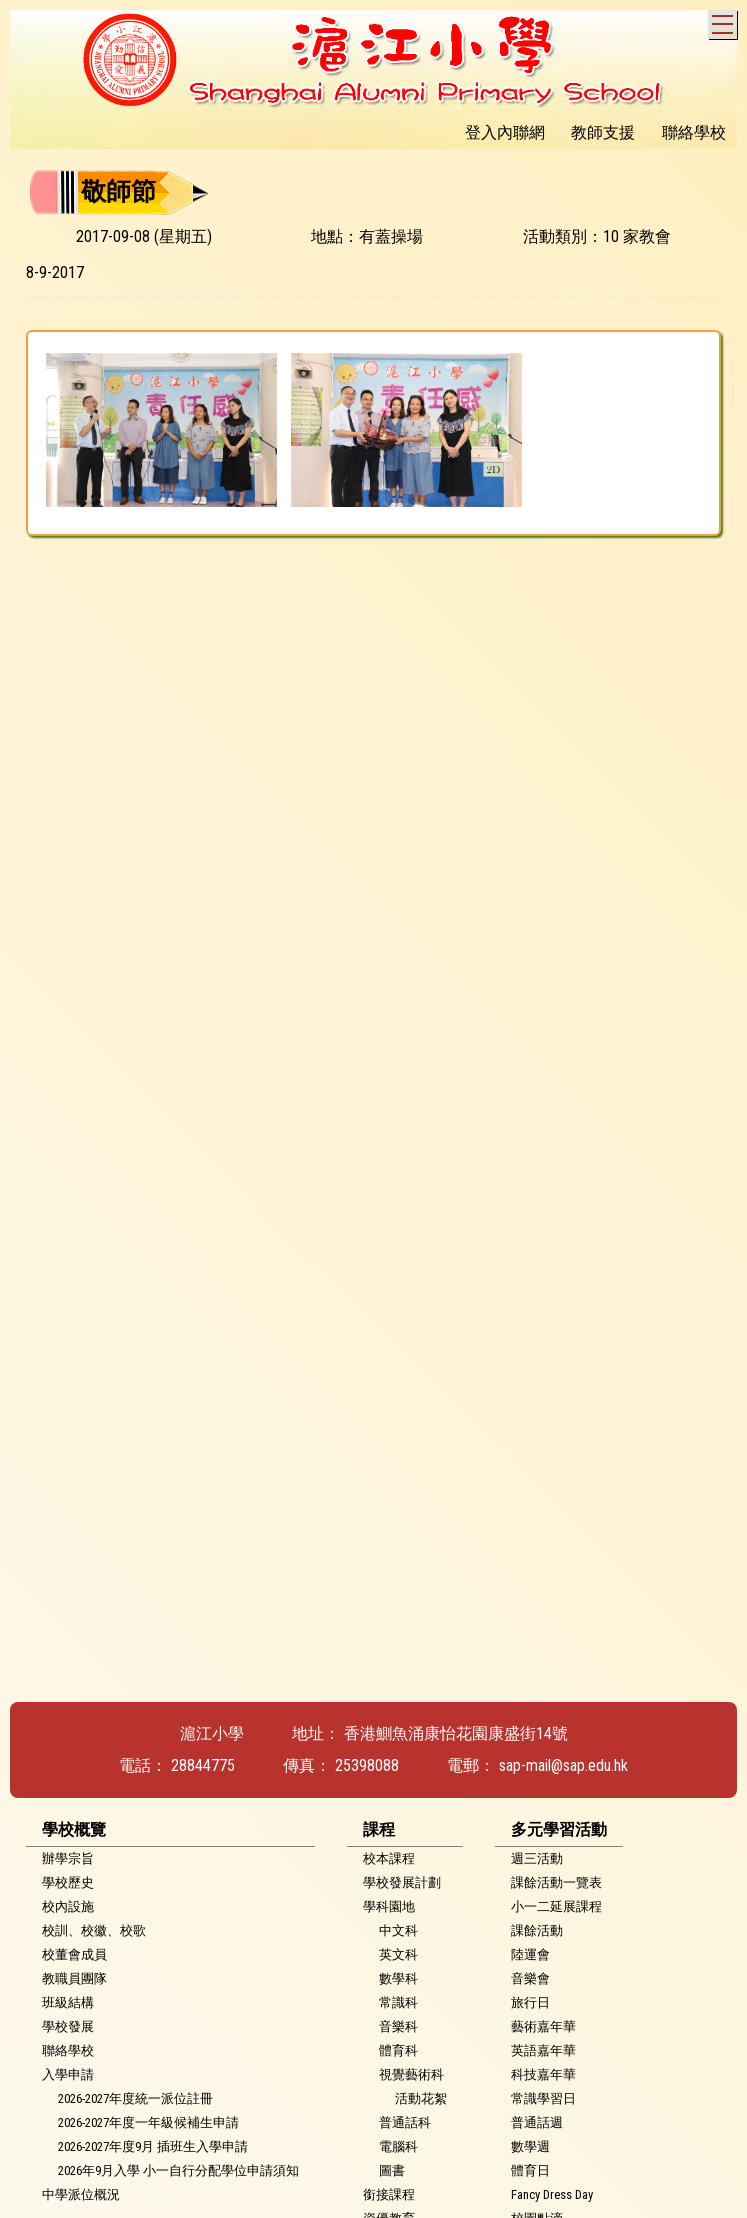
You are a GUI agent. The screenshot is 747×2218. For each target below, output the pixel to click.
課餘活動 (537, 1930)
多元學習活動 (559, 1829)
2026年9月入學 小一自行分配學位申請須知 (178, 2170)
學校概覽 (74, 1829)
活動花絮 (421, 2098)
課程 (379, 1829)
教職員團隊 (74, 1978)
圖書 (392, 2170)
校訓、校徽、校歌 (94, 1930)
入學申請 (68, 2074)
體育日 (530, 2170)
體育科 (398, 2050)
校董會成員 (74, 1954)
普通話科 (405, 2122)
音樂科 (398, 2026)
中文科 (398, 1930)
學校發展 (68, 2026)
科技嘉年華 (543, 2074)
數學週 (530, 2146)
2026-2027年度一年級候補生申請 (148, 2122)
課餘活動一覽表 (556, 1882)
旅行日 (530, 2002)
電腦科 (398, 2146)
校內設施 (68, 1906)
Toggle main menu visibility (724, 21)
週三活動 (537, 1858)
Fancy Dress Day (552, 2194)
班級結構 (68, 2002)
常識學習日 (543, 2098)
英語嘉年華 (543, 2050)
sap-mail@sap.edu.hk (563, 1765)
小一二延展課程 (556, 1906)
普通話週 (537, 2122)
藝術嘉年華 (543, 2026)
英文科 (398, 1954)
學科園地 (389, 1906)
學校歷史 (68, 1882)
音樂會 (530, 1978)
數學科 (398, 1978)
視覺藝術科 (411, 2074)
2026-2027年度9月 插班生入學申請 (153, 2146)
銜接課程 (389, 2194)
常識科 (398, 2002)
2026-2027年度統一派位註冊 (135, 2098)
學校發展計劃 (402, 1882)
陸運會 (530, 1954)
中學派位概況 (81, 2194)
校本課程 (389, 1858)
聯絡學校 (68, 2050)
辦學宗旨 (68, 1858)
